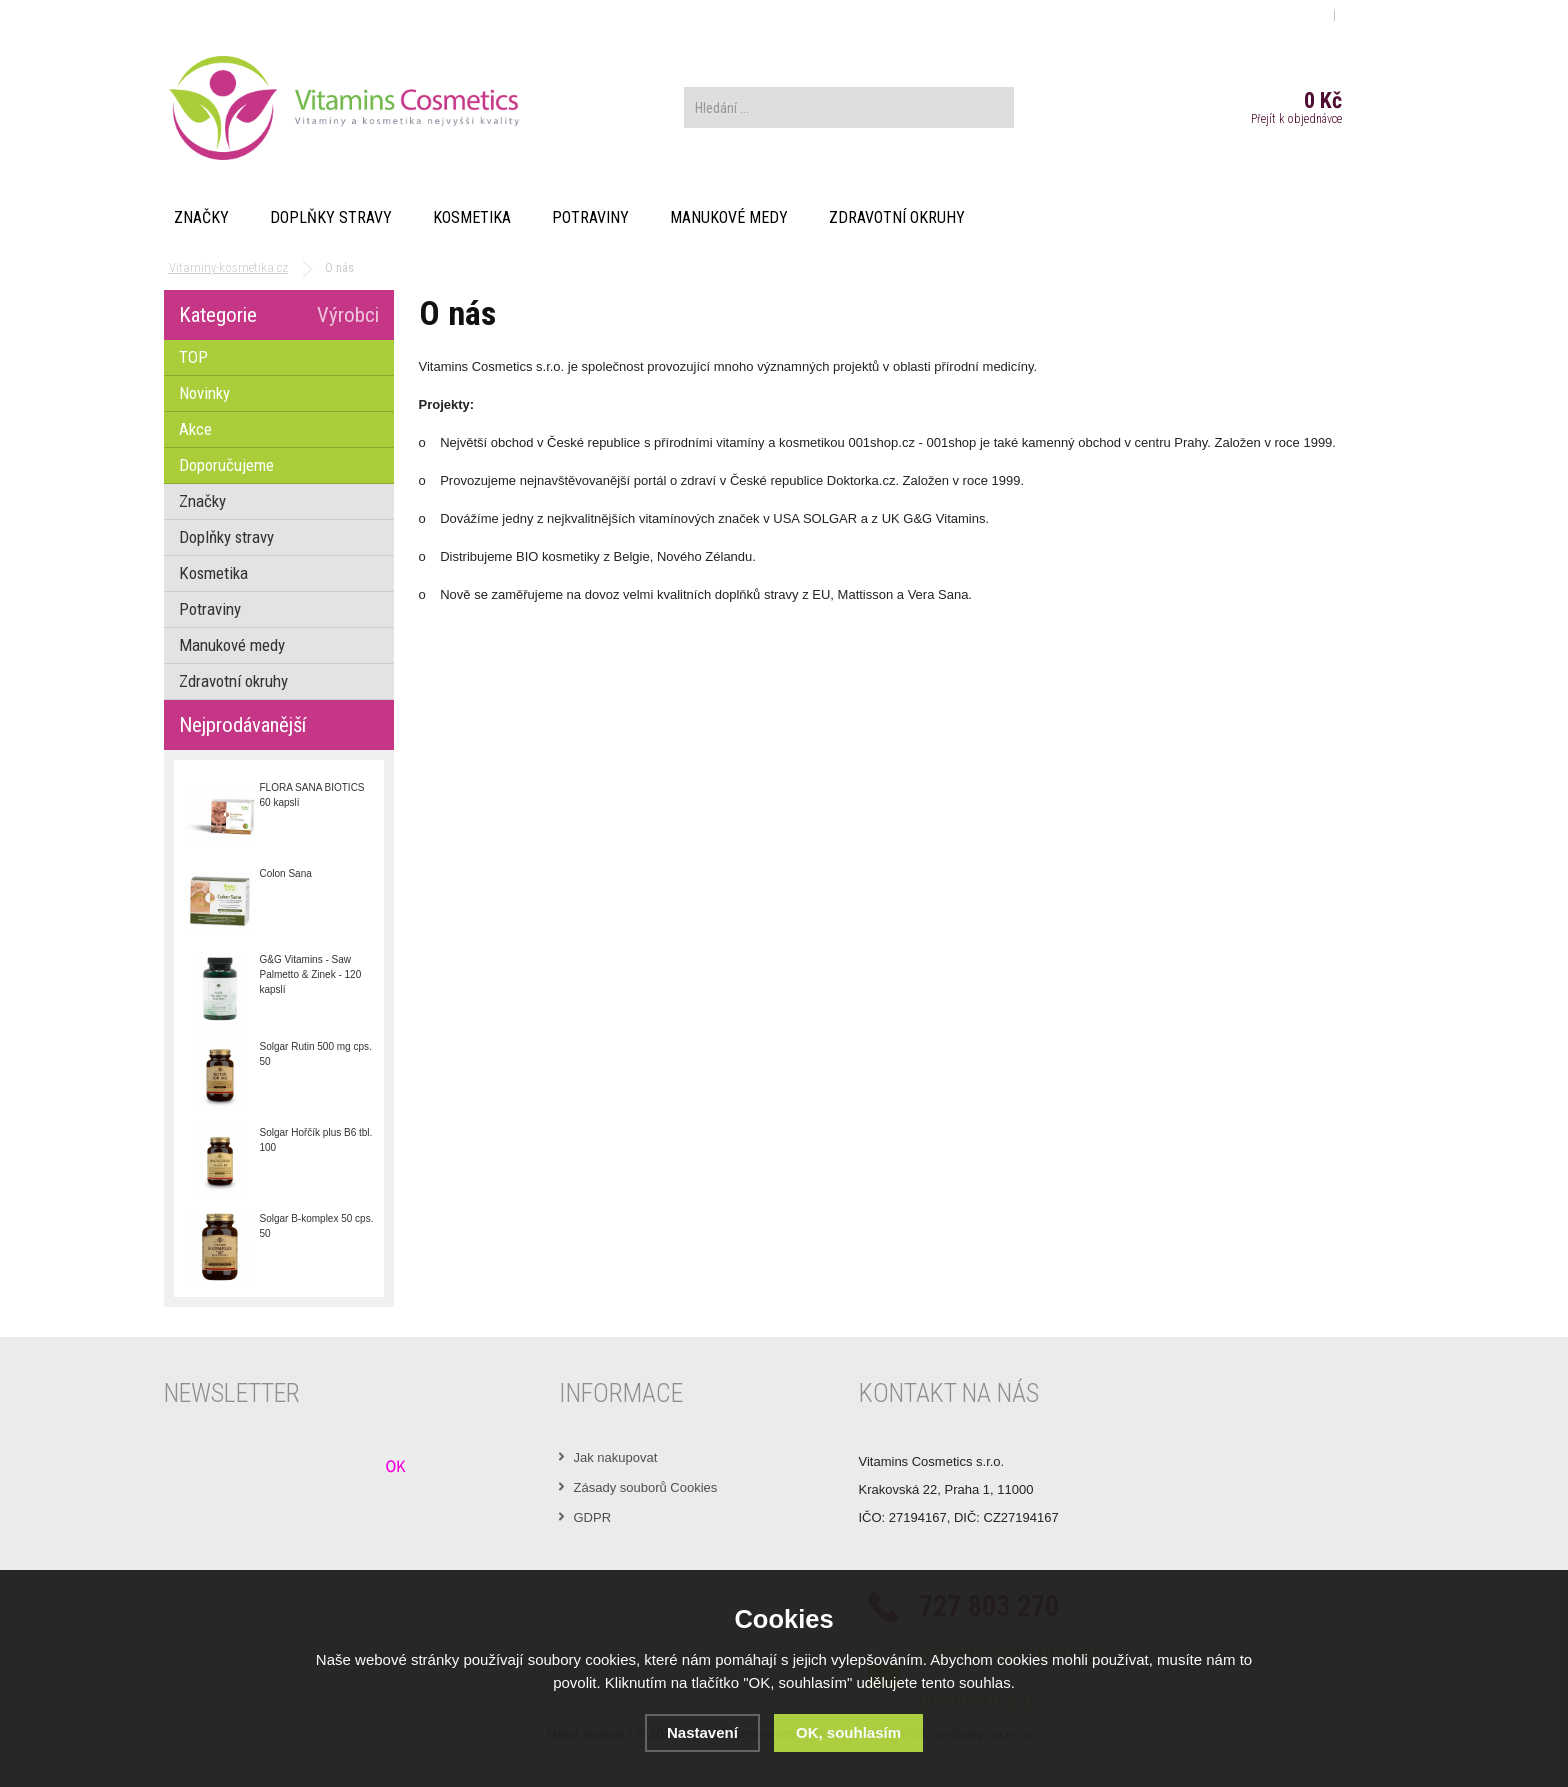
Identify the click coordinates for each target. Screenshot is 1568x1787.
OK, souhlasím (848, 1732)
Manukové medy (729, 217)
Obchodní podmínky (278, 14)
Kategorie (218, 315)
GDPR (593, 1517)
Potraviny (590, 217)
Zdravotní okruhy (897, 217)
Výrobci (348, 315)
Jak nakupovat (616, 1457)
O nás (189, 14)
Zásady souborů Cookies (646, 1487)
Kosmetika (472, 217)
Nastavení (702, 1732)
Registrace (1372, 14)
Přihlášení (1295, 14)
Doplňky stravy (331, 217)
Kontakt (373, 14)
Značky (201, 217)
